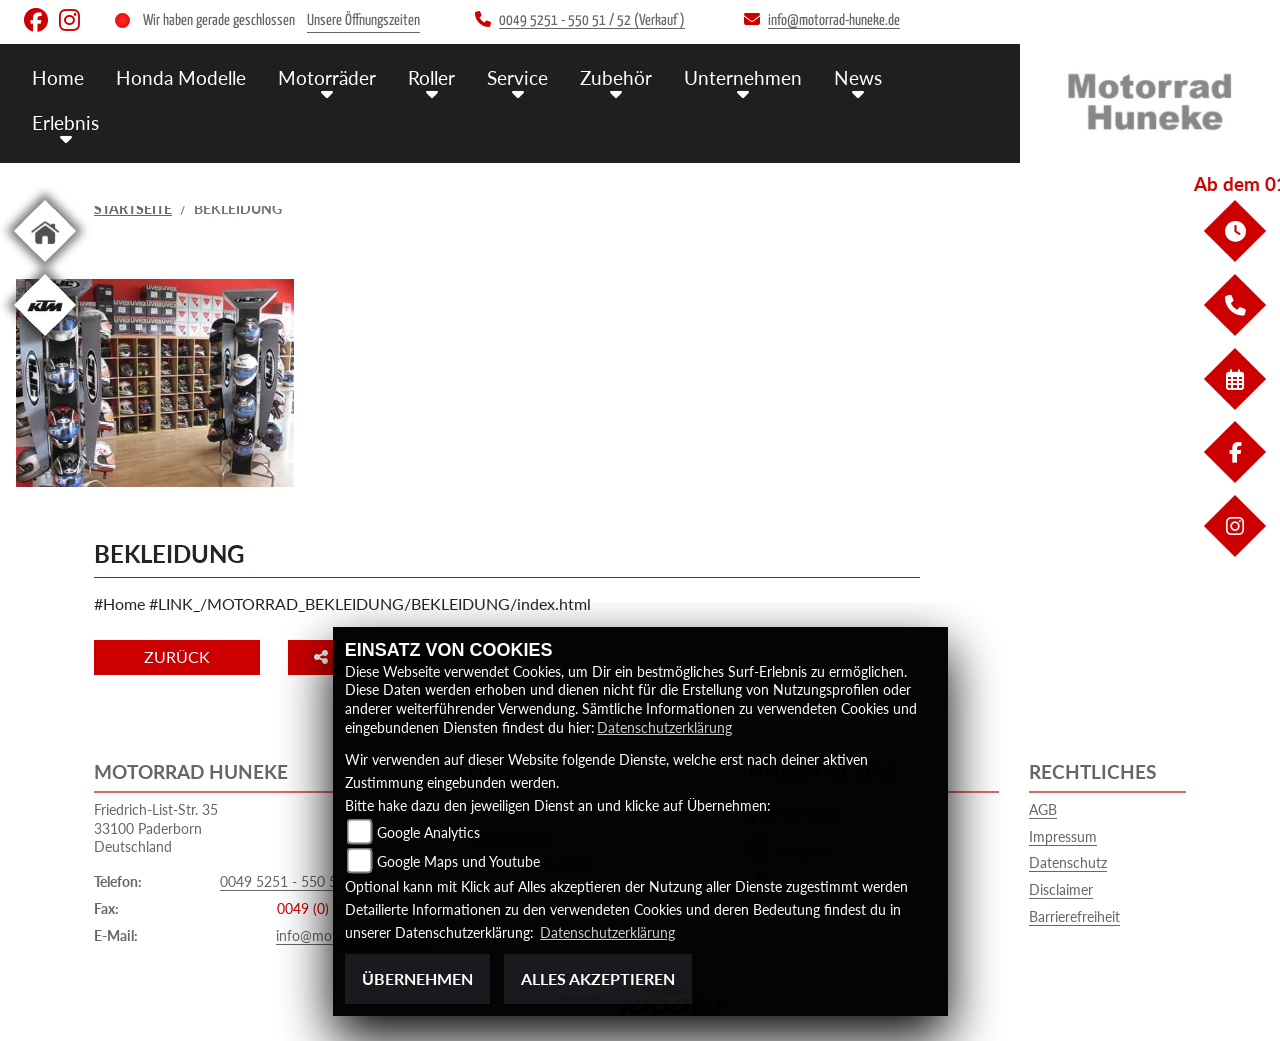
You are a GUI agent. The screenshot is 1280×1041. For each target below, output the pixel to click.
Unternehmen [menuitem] (743, 77)
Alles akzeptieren (598, 978)
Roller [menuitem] (431, 77)
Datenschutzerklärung (664, 727)
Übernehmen (417, 978)
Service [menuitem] (517, 77)
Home (58, 77)
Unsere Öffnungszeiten (363, 20)
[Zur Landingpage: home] (45, 265)
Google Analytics (428, 832)
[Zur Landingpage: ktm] (45, 339)
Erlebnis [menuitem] (65, 122)
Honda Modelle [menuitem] (181, 77)
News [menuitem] (858, 77)
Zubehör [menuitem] (616, 77)
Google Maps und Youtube (458, 861)
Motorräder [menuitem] (327, 77)
